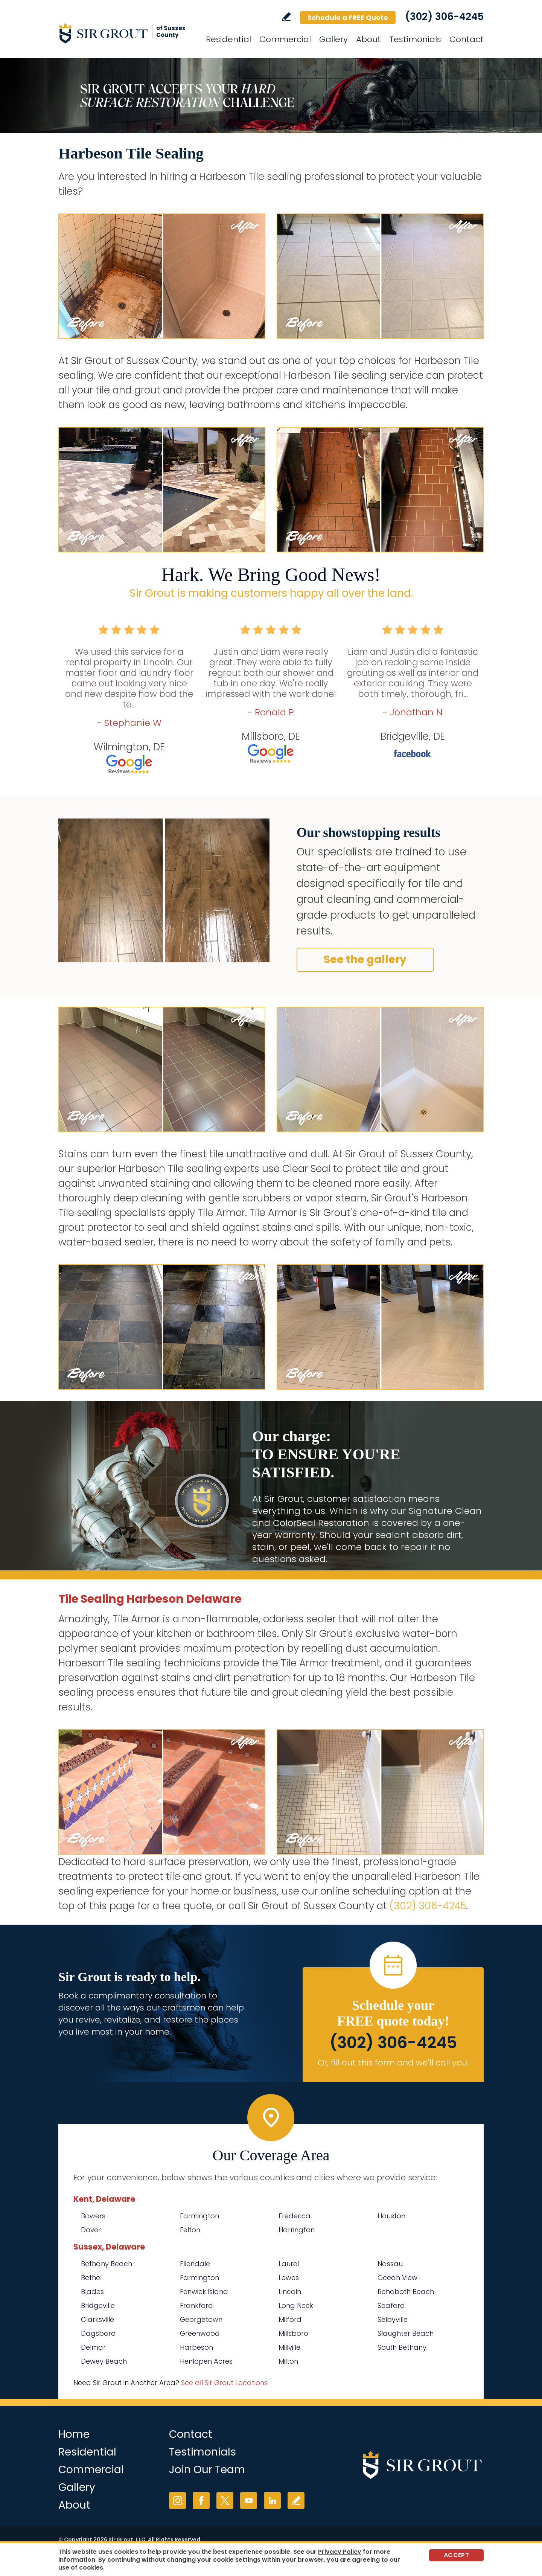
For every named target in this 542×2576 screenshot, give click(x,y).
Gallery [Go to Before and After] (333, 39)
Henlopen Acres (206, 2361)
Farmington (199, 2216)
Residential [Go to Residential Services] (228, 39)
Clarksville (97, 2319)
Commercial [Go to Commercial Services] (285, 39)
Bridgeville (98, 2305)
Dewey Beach (104, 2361)
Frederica (295, 2216)
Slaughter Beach (406, 2333)
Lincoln (290, 2291)
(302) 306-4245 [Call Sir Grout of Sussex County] (444, 16)
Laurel (289, 2263)
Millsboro (293, 2333)
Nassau (390, 2263)
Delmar (93, 2347)
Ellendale (195, 2263)
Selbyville (393, 2319)
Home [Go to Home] (74, 2434)
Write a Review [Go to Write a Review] (286, 16)
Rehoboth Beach (406, 2291)
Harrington (297, 2230)
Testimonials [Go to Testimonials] (415, 39)
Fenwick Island (204, 2291)
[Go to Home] (126, 33)
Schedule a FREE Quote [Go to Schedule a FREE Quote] (348, 17)
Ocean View (397, 2277)
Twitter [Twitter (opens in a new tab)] (224, 2500)
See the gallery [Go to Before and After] (365, 959)
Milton (288, 2361)
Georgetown (201, 2319)
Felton (190, 2230)
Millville (289, 2347)
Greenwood (200, 2333)
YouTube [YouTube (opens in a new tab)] (248, 2500)
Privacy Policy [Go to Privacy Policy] (339, 2551)
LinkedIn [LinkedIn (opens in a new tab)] (272, 2500)
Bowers (93, 2216)
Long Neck (296, 2305)
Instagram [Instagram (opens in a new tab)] (177, 2500)
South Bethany (402, 2347)
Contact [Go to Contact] (466, 39)
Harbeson (196, 2347)
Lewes (289, 2277)
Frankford (196, 2305)
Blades (92, 2291)
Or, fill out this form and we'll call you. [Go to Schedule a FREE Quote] (393, 2062)
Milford (290, 2319)
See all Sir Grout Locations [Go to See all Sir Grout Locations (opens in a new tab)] (224, 2382)
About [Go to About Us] (368, 39)
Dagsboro (98, 2333)
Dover (91, 2230)
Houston (391, 2216)
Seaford (391, 2305)
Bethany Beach (106, 2263)
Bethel (91, 2277)
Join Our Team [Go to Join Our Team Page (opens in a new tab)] (207, 2469)
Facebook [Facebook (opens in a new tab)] (201, 2500)
